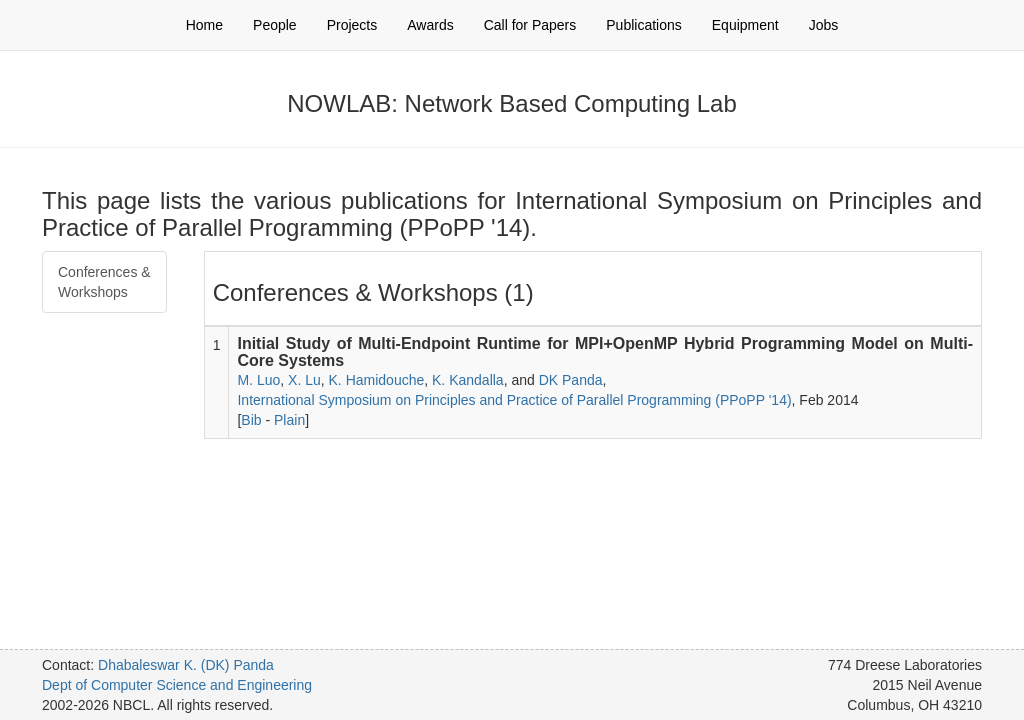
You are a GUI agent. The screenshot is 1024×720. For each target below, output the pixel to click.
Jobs (824, 25)
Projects (352, 25)
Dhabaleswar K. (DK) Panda (186, 665)
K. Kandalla (468, 380)
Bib (251, 420)
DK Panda (571, 380)
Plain (289, 420)
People (275, 25)
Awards (430, 25)
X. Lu (304, 380)
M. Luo (258, 380)
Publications (644, 25)
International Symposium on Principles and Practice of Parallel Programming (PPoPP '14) (514, 400)
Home (204, 25)
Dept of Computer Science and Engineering (177, 685)
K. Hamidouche (377, 380)
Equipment (745, 25)
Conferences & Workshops (104, 282)
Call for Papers (530, 25)
